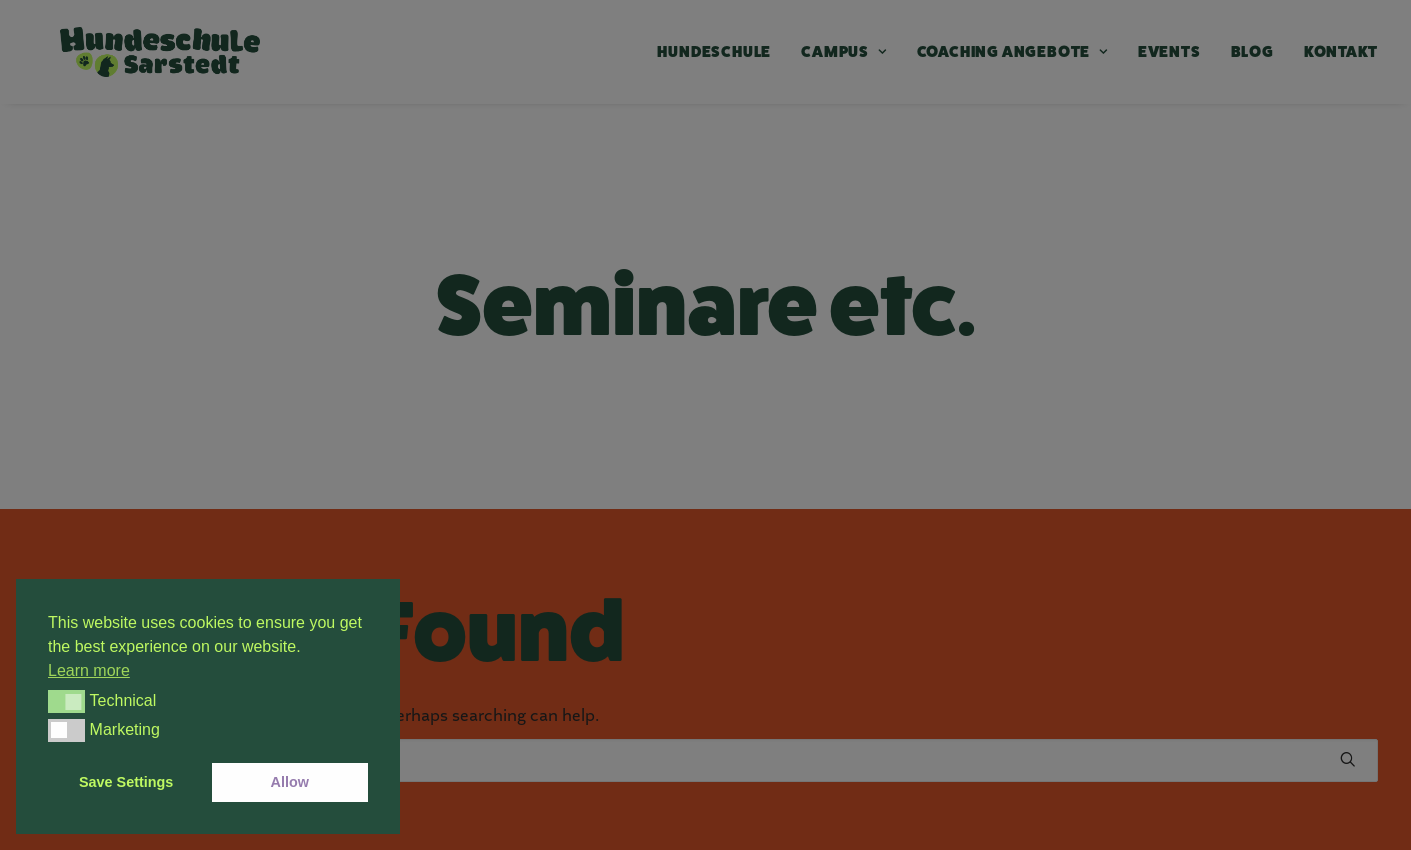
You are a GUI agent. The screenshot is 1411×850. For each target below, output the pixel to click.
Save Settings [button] (126, 782)
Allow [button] (290, 782)
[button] (66, 701)
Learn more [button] (89, 670)
